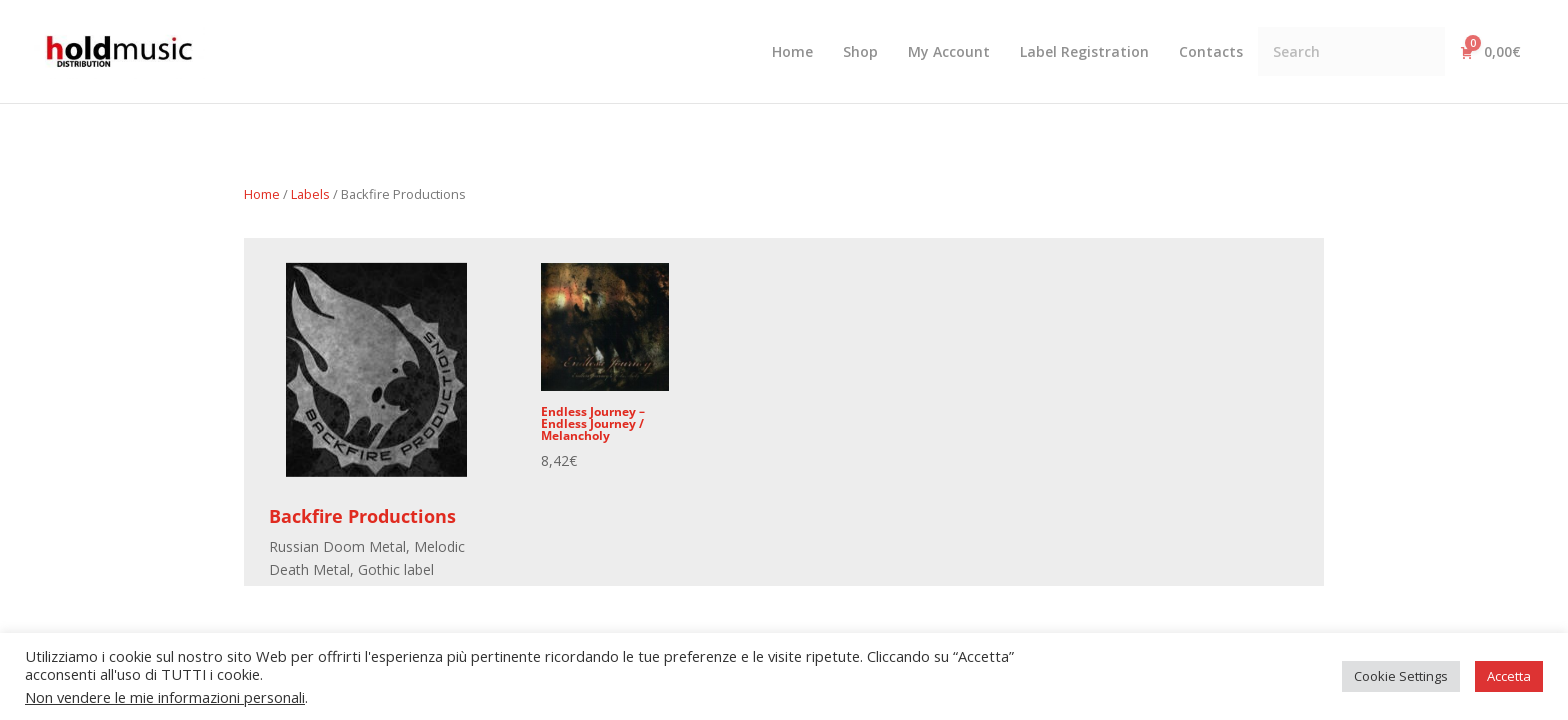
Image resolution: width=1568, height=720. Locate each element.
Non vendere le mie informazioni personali (165, 697)
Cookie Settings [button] (1401, 676)
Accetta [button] (1509, 676)
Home (262, 194)
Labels (310, 194)
